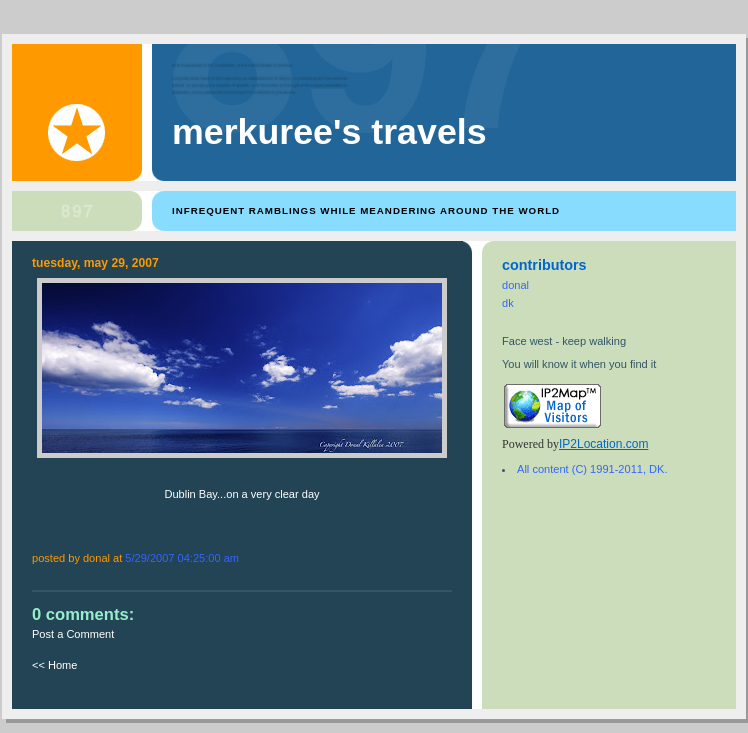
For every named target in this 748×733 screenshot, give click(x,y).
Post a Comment (73, 634)
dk (508, 303)
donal (515, 285)
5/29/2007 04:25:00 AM (182, 558)
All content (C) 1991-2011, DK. (592, 469)
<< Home (54, 665)
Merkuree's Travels (329, 132)
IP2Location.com (603, 444)
